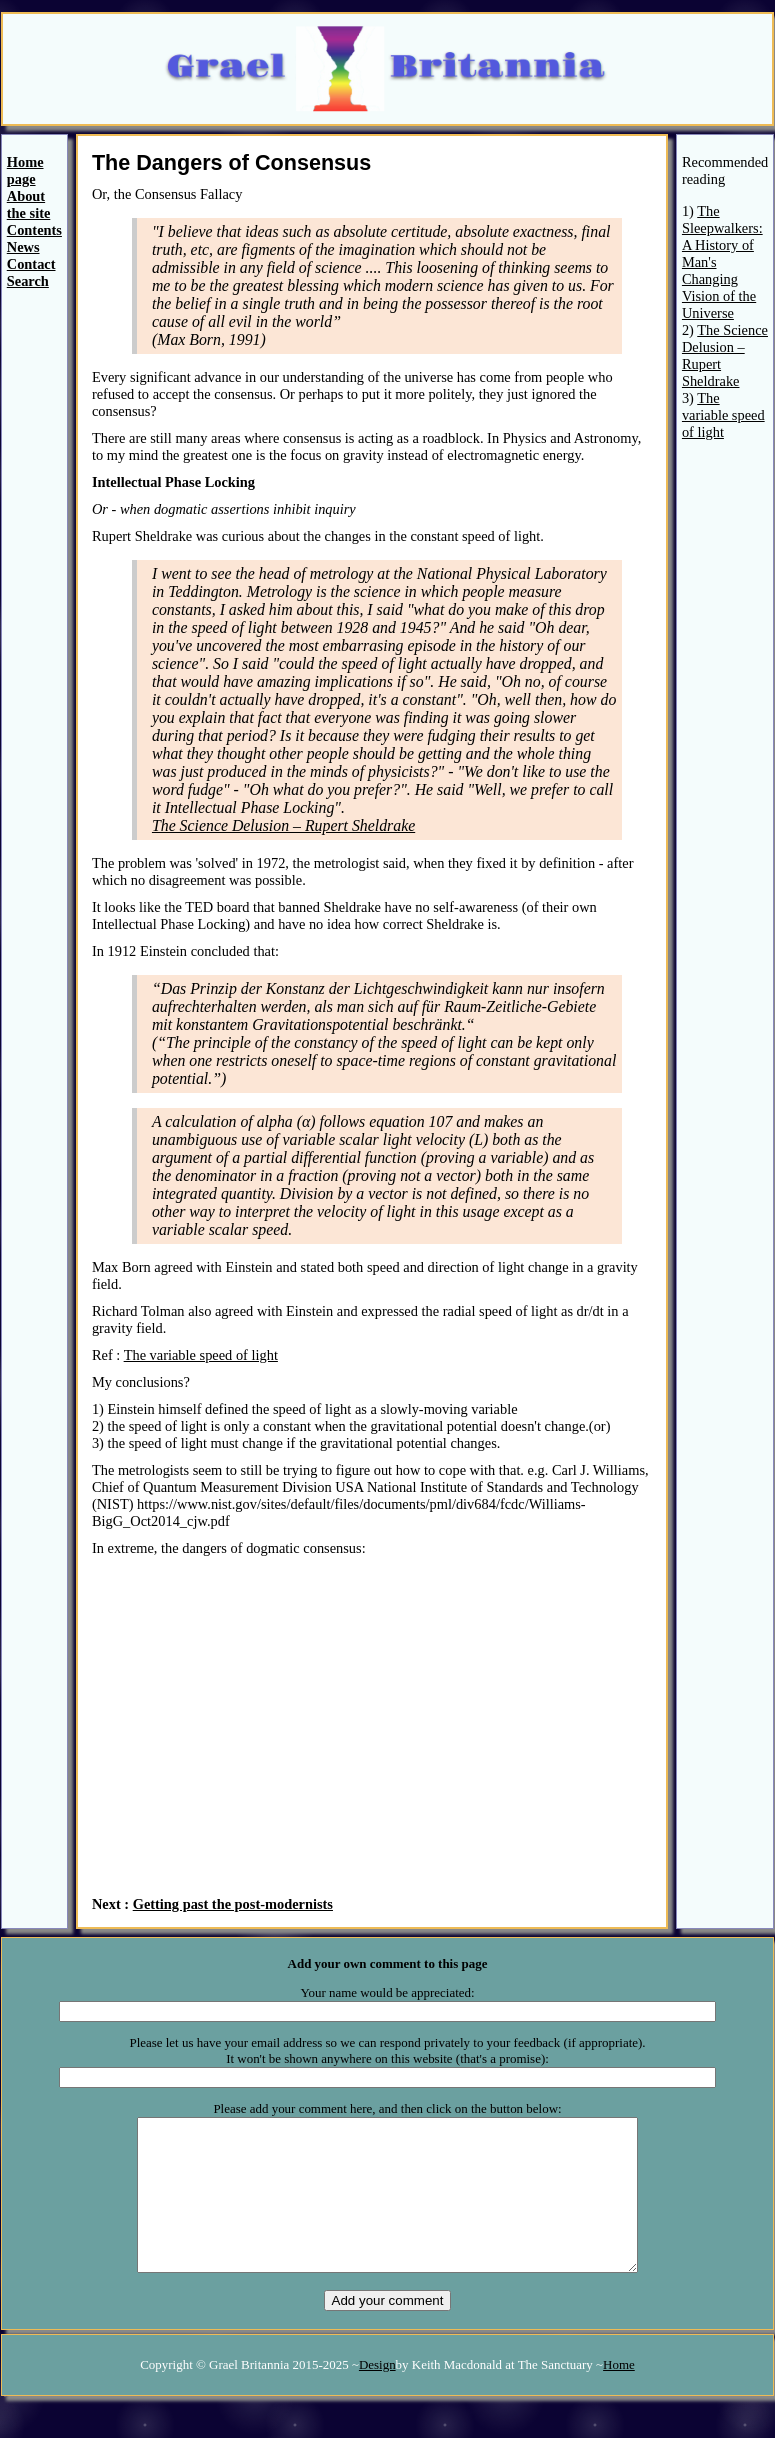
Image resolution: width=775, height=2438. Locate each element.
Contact (31, 264)
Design (377, 2394)
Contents (34, 230)
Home (619, 2394)
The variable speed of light (201, 1355)
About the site (29, 204)
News (23, 247)
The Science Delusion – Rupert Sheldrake (283, 825)
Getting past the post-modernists (233, 1904)
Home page (25, 170)
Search (28, 281)
